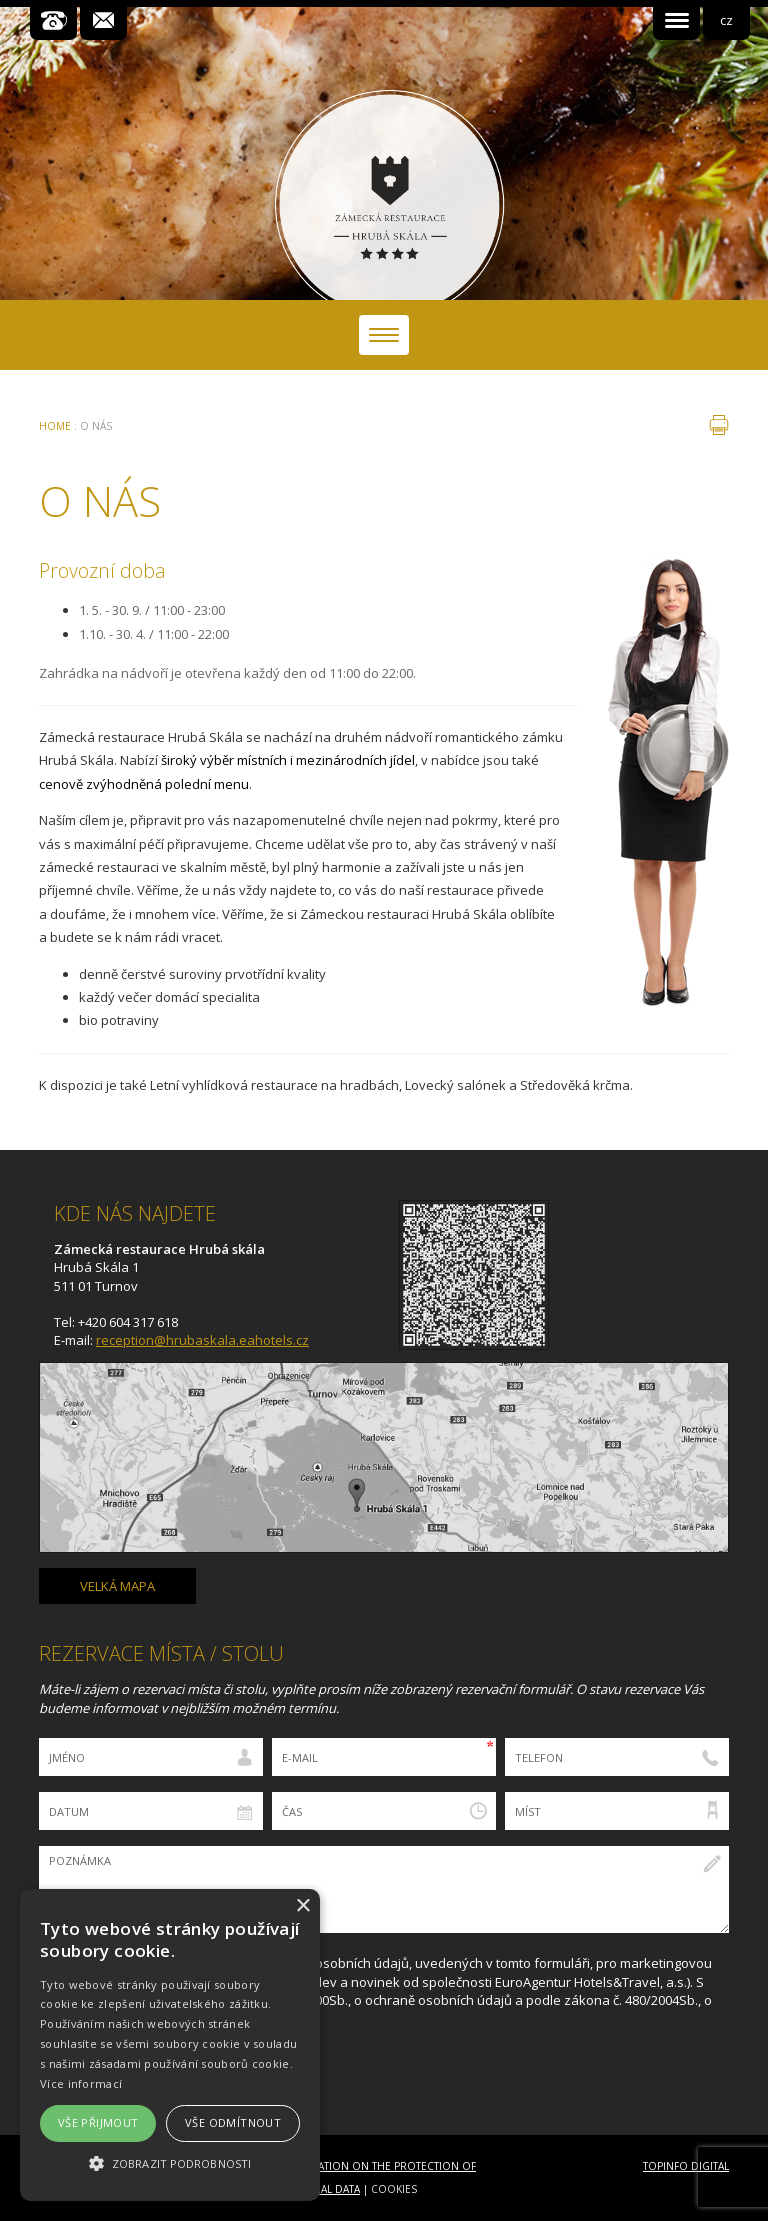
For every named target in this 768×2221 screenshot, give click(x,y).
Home (55, 426)
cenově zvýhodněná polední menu (144, 784)
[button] (170, 2163)
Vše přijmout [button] (98, 2122)
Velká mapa (117, 1586)
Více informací (81, 2083)
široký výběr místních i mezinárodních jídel (288, 760)
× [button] (302, 1906)
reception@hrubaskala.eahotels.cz (202, 1340)
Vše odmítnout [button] (233, 2122)
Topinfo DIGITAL (686, 2166)
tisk (719, 425)
